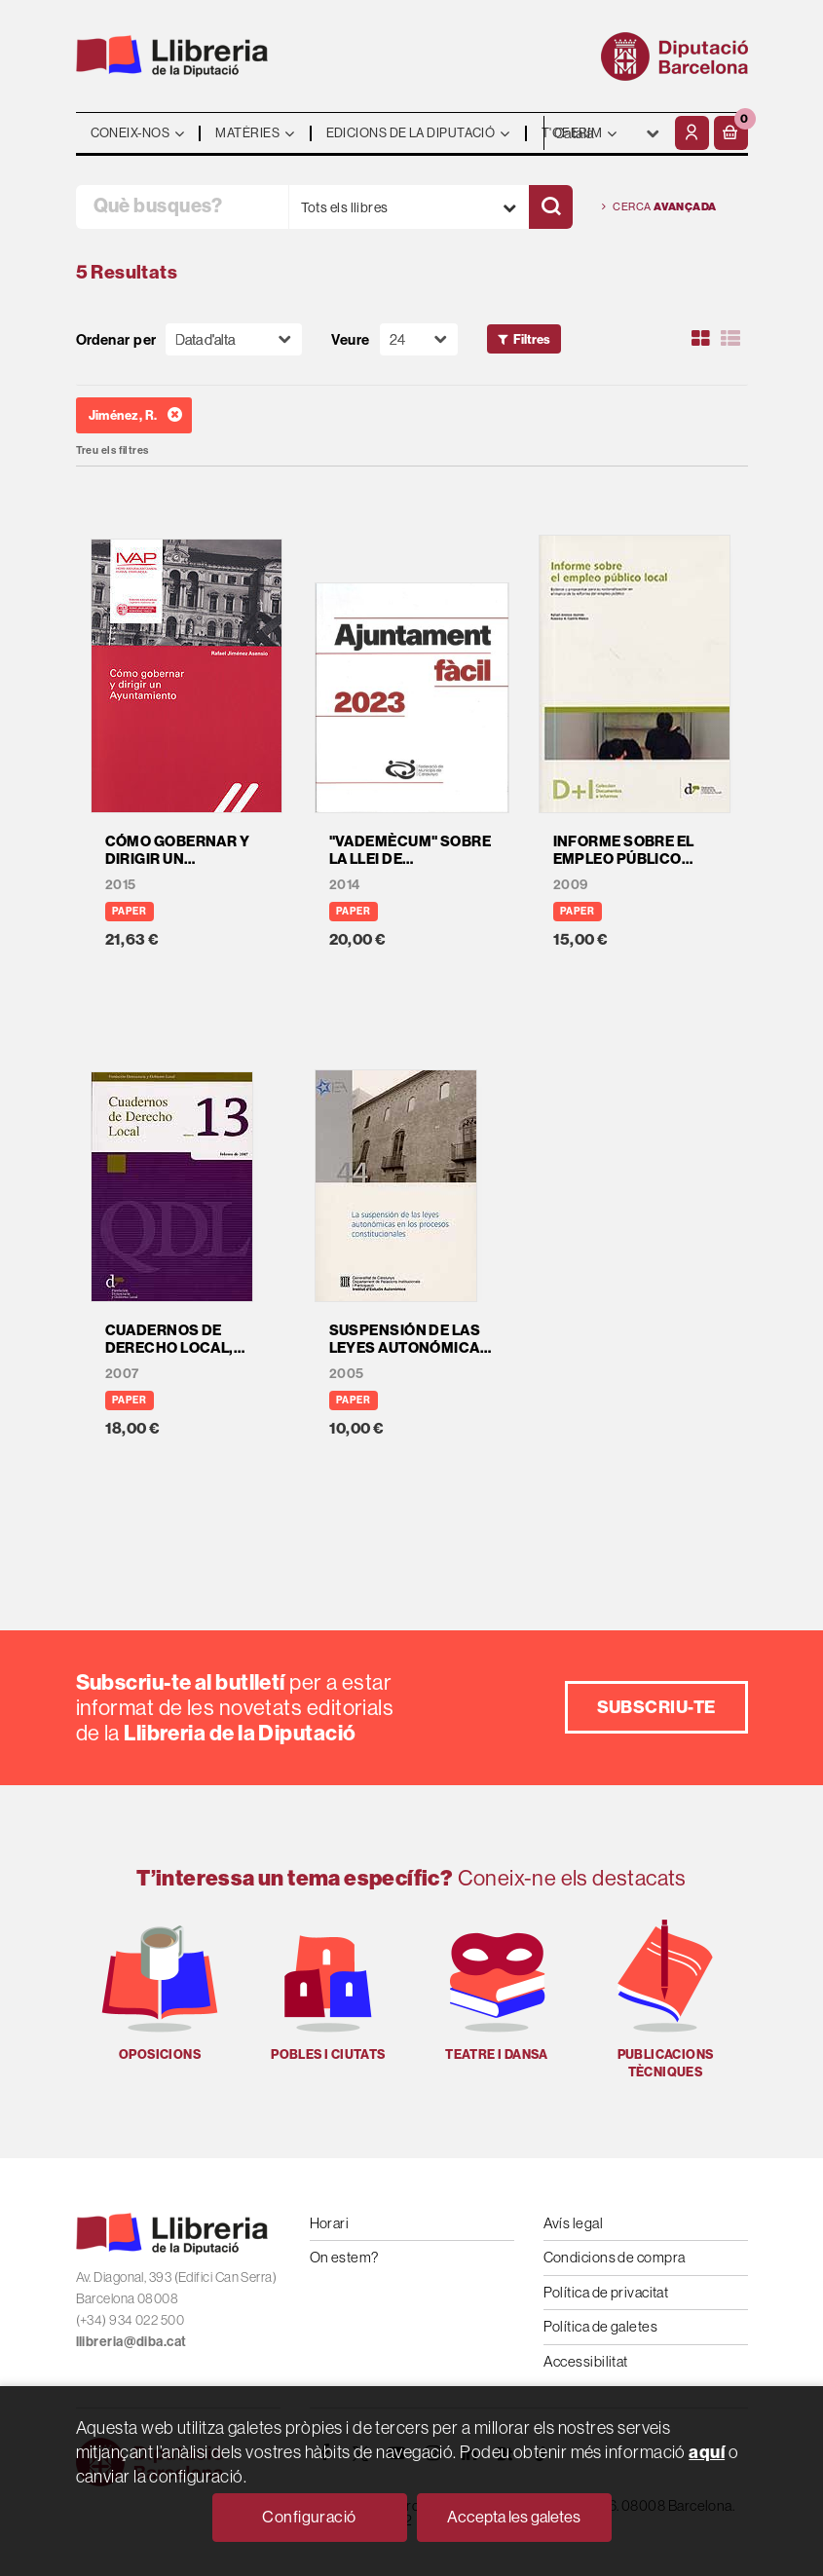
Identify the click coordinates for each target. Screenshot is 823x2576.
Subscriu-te (656, 1707)
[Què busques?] (182, 207)
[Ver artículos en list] (730, 339)
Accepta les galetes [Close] (513, 2516)
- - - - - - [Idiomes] (607, 133)
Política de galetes (600, 2326)
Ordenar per (116, 339)
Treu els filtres (112, 450)
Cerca (659, 207)
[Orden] (234, 339)
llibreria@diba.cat (131, 2341)
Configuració (308, 2516)
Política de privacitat (606, 2292)
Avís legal (573, 2223)
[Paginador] (419, 339)
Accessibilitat (585, 2361)
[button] (731, 133)
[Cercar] (551, 207)
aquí (707, 2452)
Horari (330, 2223)
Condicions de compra (614, 2257)
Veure (350, 339)
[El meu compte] (692, 133)
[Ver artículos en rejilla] (700, 339)
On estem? (344, 2257)
